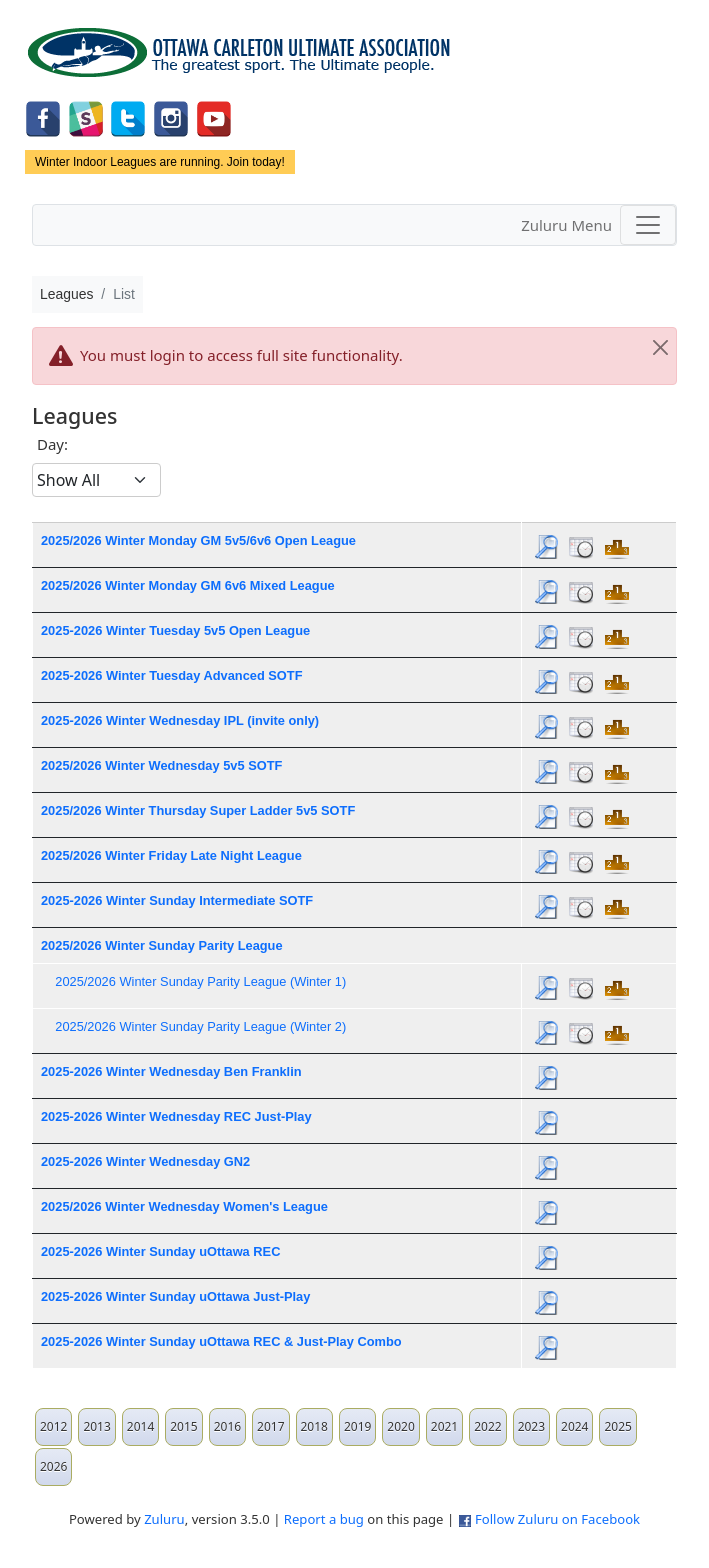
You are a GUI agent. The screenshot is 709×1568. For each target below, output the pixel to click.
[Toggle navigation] (648, 225)
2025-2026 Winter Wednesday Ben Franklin (171, 1071)
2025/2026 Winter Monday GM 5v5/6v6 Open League (198, 540)
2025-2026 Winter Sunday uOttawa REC (160, 1251)
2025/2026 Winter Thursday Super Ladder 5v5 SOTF (198, 810)
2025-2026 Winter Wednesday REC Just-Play (176, 1116)
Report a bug (324, 1519)
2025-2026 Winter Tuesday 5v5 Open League (175, 630)
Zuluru (164, 1519)
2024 (574, 1426)
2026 (53, 1466)
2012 (53, 1426)
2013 (96, 1426)
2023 (531, 1426)
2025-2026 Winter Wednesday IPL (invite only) (180, 720)
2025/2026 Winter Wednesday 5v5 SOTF (161, 765)
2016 (227, 1426)
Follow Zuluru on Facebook (557, 1519)
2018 (314, 1426)
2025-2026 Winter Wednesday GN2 (145, 1161)
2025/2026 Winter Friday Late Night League (171, 855)
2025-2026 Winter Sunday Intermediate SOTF (177, 900)
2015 (183, 1426)
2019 (357, 1426)
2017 (270, 1426)
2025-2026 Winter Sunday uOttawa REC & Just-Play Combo (221, 1341)
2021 (444, 1426)
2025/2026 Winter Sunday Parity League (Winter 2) (200, 1026)
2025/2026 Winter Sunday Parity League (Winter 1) (200, 981)
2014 (140, 1426)
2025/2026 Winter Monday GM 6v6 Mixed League (188, 585)
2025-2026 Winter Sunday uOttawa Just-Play (175, 1296)
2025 (617, 1426)
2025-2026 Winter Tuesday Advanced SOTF (172, 675)
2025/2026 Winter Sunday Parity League (162, 945)
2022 (487, 1426)
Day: (52, 444)
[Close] (660, 348)
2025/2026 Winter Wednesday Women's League (184, 1206)
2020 (400, 1426)
